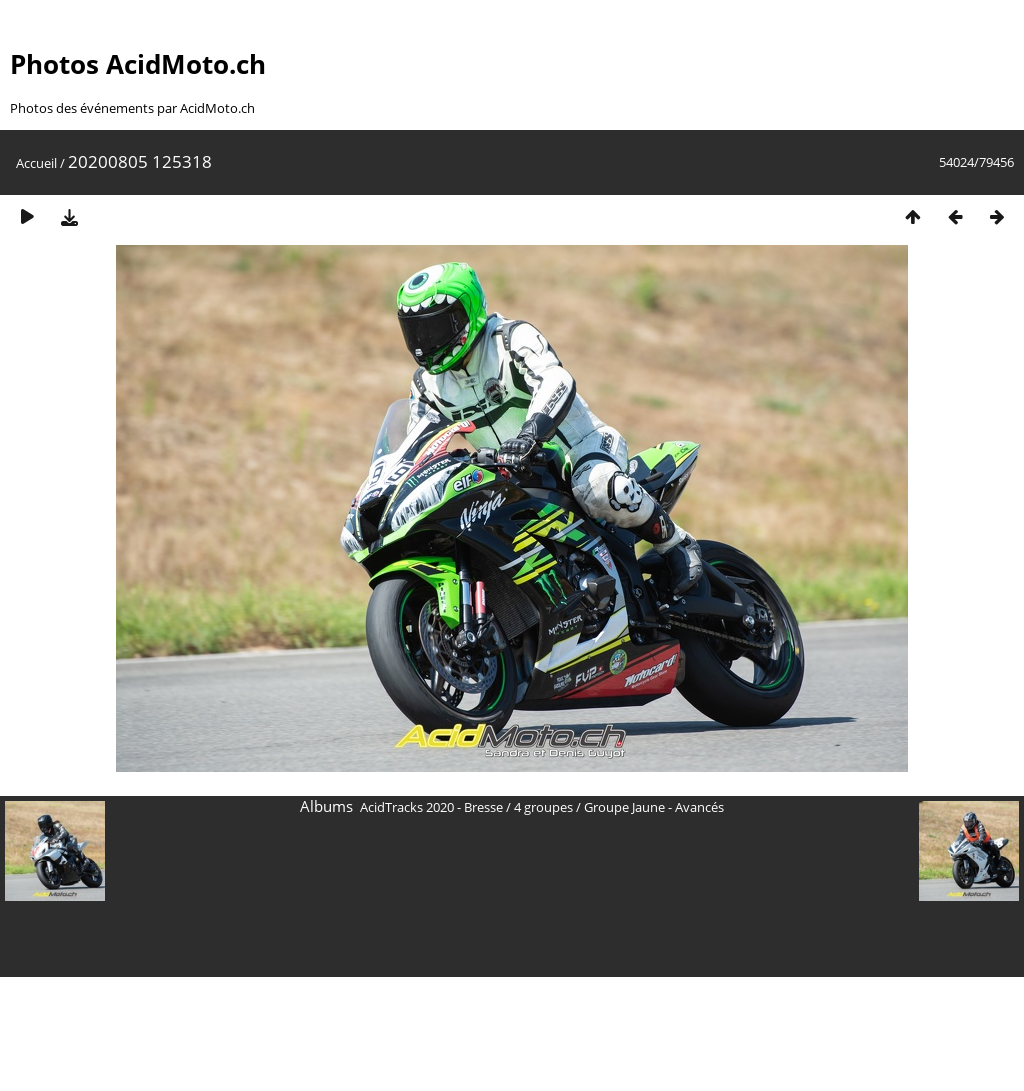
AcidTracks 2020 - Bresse (431, 807)
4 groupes (543, 807)
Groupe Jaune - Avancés (654, 807)
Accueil (36, 163)
